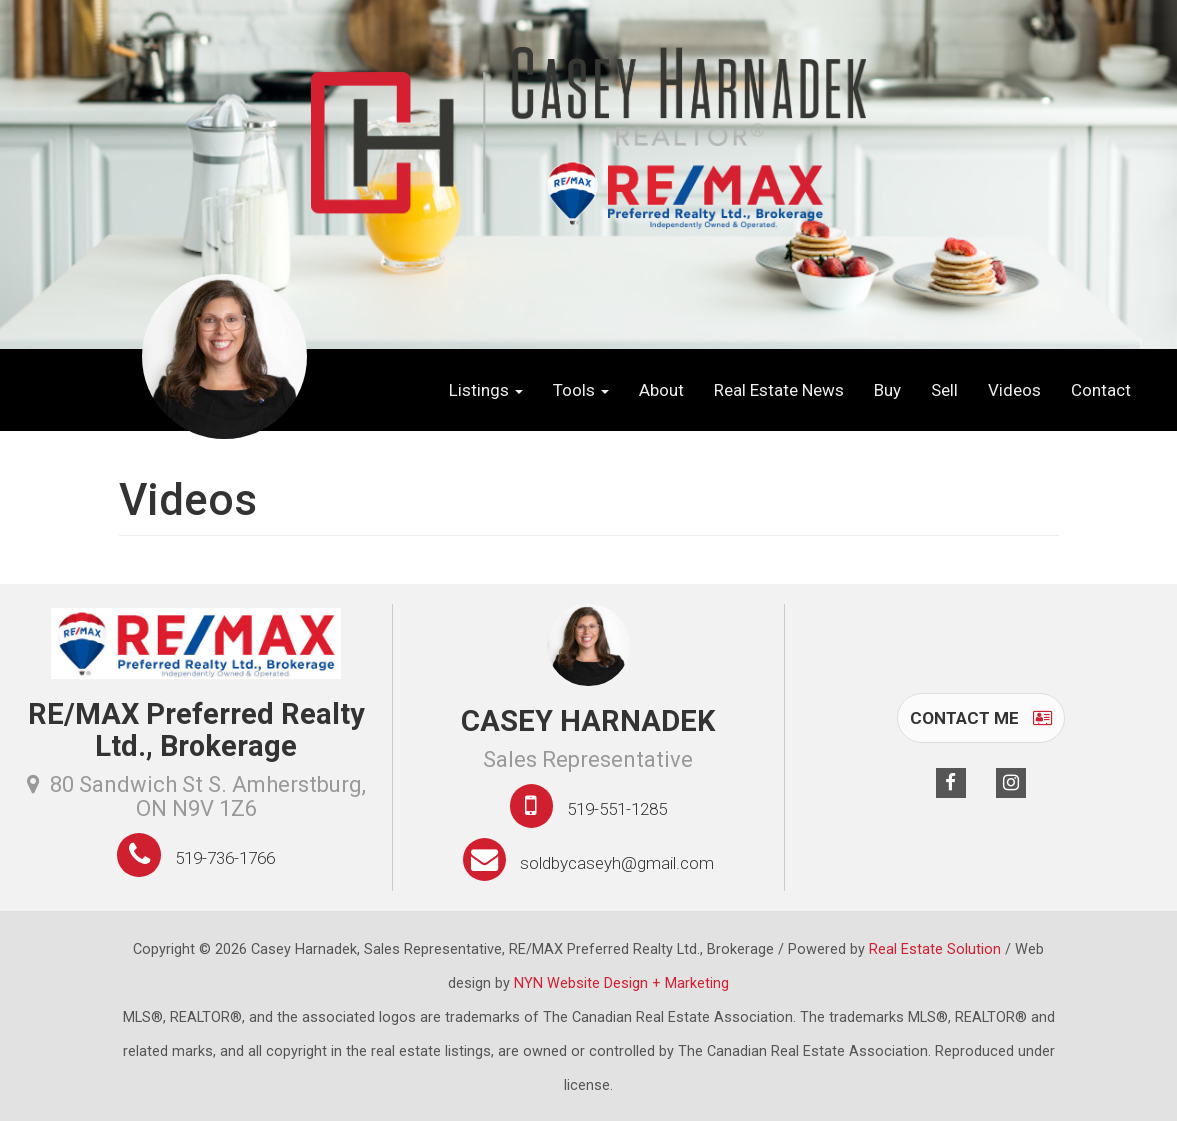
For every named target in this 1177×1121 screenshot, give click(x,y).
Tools (581, 390)
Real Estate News (779, 390)
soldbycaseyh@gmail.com (617, 863)
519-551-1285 (617, 809)
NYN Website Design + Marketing (621, 983)
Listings (486, 390)
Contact (1101, 390)
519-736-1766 (225, 858)
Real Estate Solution (935, 949)
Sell (944, 390)
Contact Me (981, 718)
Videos (1014, 390)
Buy (887, 390)
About (661, 390)
